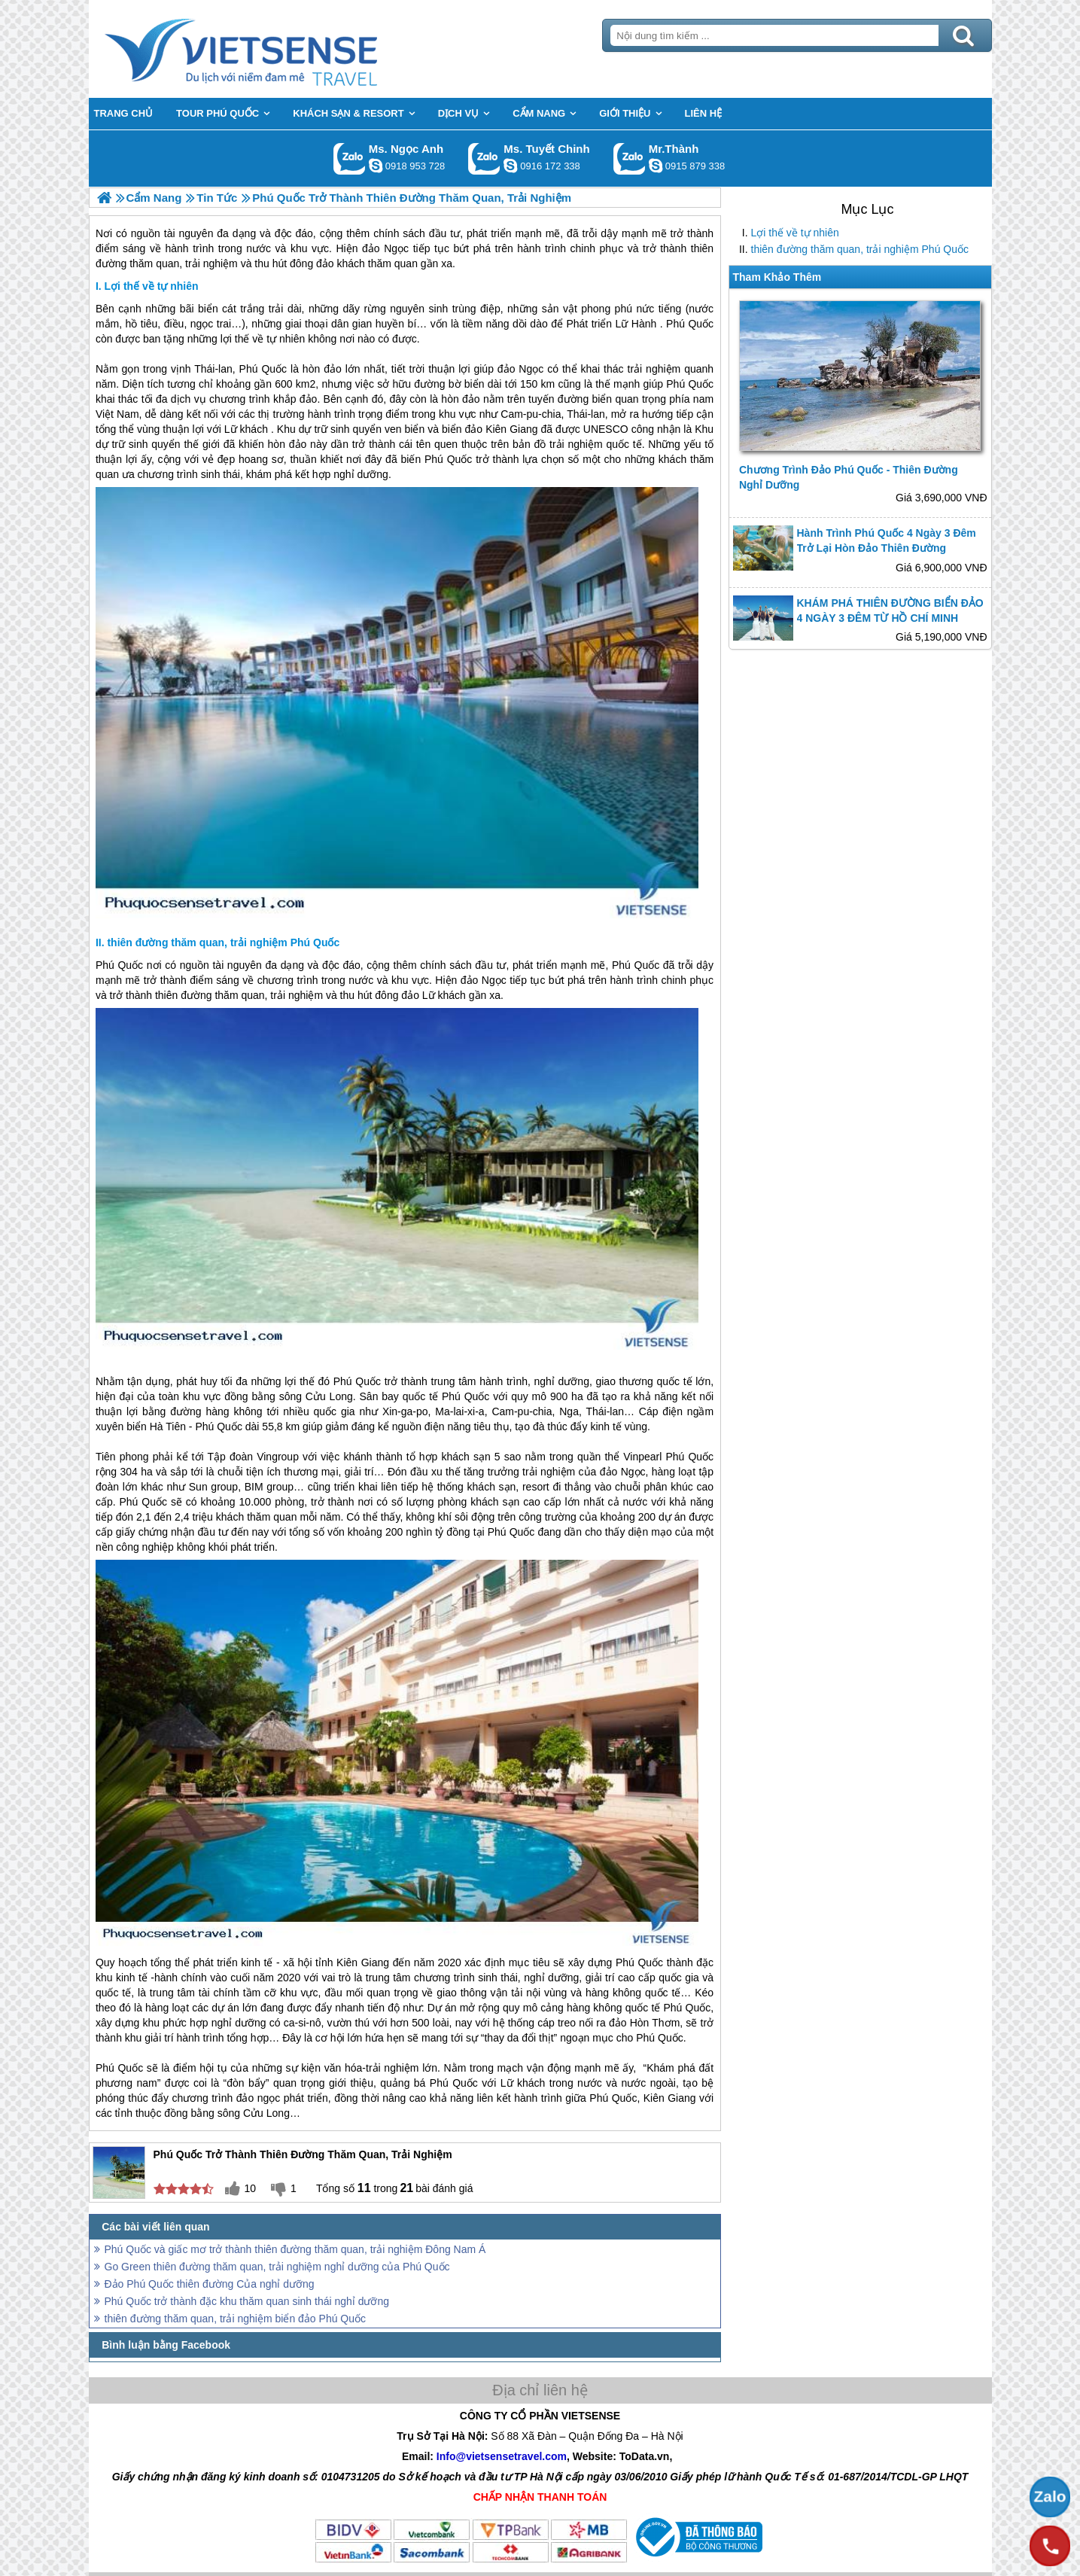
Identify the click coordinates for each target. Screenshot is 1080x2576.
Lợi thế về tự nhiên (795, 233)
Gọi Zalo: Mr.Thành (629, 158)
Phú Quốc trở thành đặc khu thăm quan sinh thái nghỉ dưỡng (247, 2301)
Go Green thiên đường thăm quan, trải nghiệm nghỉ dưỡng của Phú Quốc (277, 2267)
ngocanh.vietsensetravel (375, 165)
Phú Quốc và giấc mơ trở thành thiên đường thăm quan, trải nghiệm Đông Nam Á (295, 2249)
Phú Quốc (689, 324)
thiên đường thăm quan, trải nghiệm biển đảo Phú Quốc (236, 2319)
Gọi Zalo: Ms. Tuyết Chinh (484, 158)
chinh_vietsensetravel (510, 165)
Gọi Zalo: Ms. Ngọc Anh (350, 158)
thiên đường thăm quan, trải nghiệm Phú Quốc (860, 249)
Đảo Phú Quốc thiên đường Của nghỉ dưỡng (210, 2284)
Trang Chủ (278, 49)
